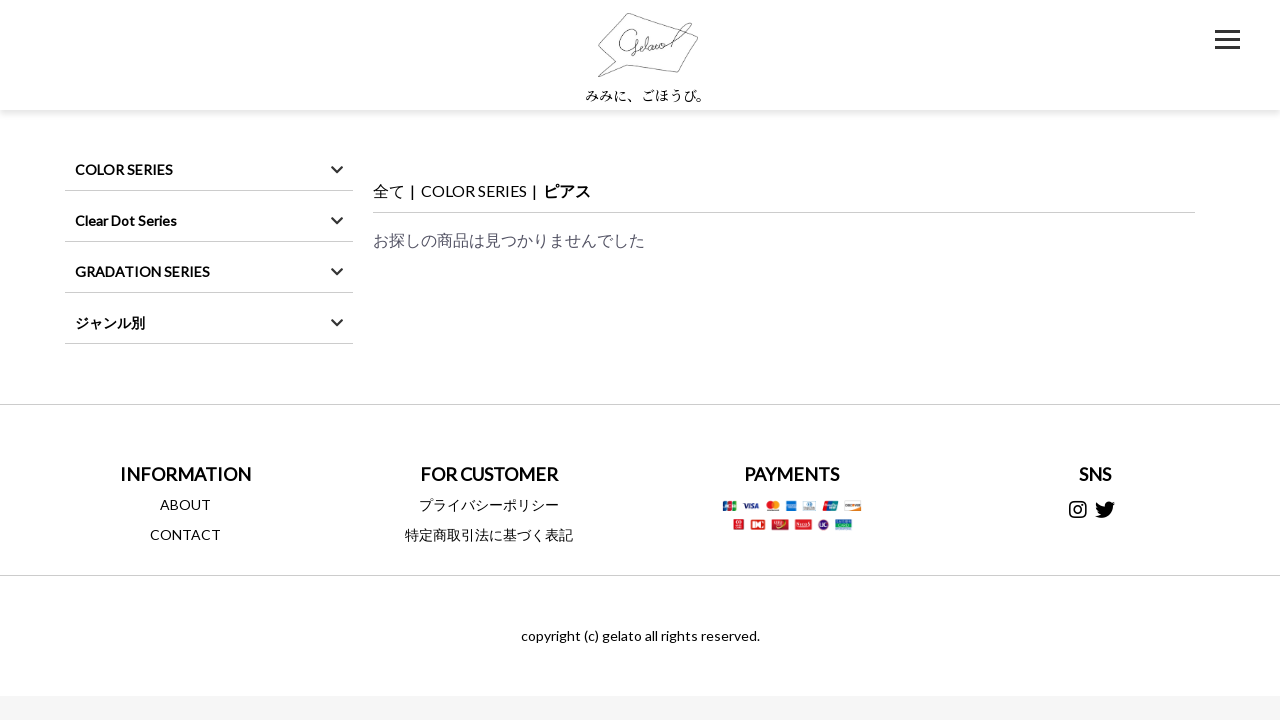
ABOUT (185, 504)
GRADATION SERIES (142, 271)
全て (389, 190)
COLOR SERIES (124, 169)
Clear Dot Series (126, 220)
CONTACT (185, 534)
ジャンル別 (110, 322)
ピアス (567, 190)
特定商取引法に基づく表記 (489, 534)
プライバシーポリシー (489, 504)
